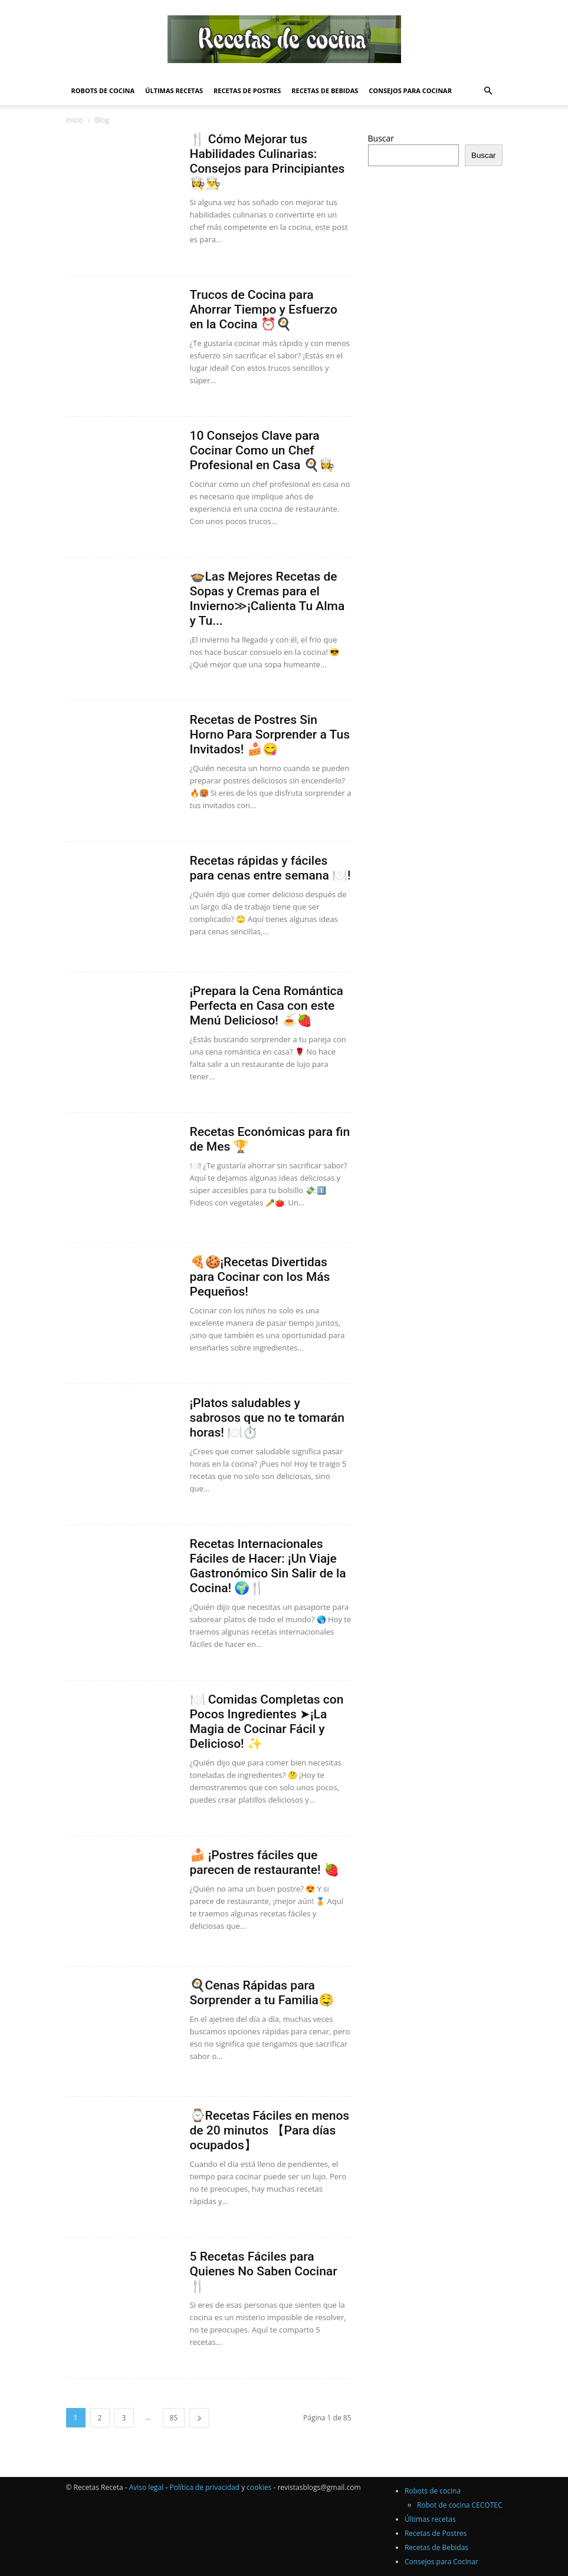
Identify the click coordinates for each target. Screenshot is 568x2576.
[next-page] (199, 2417)
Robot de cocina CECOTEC (460, 2505)
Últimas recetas (174, 90)
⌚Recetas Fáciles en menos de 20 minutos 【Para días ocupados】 (270, 2130)
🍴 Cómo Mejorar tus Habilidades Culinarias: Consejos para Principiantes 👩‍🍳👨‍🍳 (267, 161)
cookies (259, 2487)
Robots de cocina (103, 90)
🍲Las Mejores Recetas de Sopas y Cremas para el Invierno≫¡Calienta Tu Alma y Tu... (267, 598)
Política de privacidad (204, 2487)
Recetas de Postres (247, 90)
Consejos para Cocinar (410, 90)
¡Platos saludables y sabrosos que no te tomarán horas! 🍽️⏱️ (267, 1417)
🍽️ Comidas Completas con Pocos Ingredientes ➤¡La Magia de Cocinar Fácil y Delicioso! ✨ (267, 1721)
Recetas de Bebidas (324, 90)
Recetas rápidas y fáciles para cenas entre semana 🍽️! (270, 868)
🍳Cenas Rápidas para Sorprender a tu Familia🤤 (262, 1992)
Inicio (75, 120)
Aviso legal (146, 2487)
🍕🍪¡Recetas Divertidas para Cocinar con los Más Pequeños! (260, 1277)
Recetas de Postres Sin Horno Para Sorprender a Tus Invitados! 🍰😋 (270, 734)
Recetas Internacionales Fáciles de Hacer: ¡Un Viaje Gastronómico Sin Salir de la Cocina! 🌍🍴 (268, 1566)
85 (174, 2418)
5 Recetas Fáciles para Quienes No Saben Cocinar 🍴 (263, 2271)
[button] (488, 91)
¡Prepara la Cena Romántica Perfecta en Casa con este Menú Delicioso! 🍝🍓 (266, 1005)
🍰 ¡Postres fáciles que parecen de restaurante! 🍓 (264, 1862)
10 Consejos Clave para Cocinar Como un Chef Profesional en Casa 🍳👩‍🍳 (262, 450)
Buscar (381, 138)
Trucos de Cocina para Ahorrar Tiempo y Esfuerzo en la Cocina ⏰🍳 (263, 309)
